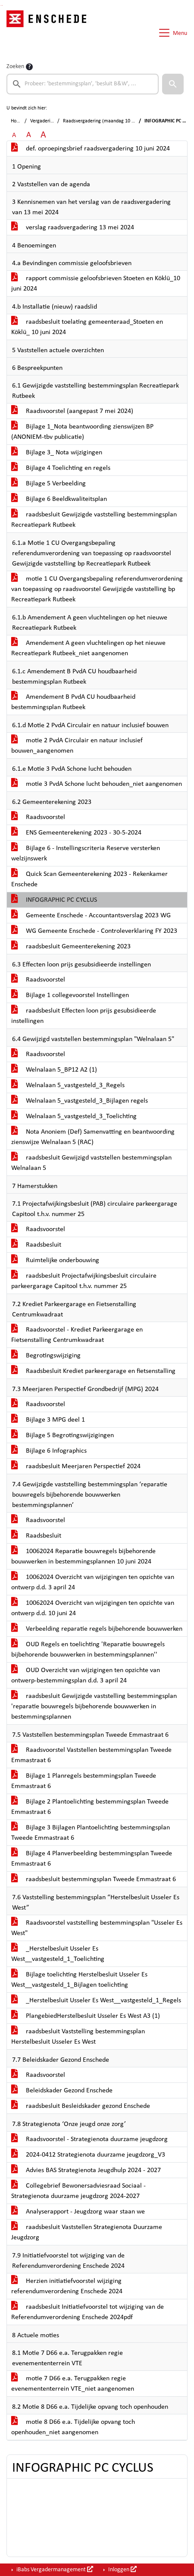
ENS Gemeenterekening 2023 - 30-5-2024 (76, 832)
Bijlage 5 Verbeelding (48, 483)
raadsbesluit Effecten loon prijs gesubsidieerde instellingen (83, 1016)
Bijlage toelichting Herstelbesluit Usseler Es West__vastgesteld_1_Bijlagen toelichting (79, 1979)
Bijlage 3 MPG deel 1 (48, 1419)
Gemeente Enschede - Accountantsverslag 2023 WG (91, 915)
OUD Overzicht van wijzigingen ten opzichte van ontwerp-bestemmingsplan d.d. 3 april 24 (85, 1675)
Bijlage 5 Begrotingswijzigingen (62, 1435)
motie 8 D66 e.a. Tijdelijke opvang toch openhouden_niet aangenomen (73, 2427)
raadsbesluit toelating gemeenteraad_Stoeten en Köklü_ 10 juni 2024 (87, 327)
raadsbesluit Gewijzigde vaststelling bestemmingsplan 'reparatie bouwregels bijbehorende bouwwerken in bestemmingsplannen (94, 1706)
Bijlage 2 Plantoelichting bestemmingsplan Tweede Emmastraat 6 (90, 1807)
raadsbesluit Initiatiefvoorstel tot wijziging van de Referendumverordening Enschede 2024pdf (87, 2312)
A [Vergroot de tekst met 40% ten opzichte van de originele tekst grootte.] (43, 135)
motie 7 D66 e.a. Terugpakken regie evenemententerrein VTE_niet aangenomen (72, 2383)
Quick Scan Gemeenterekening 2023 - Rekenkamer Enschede (89, 879)
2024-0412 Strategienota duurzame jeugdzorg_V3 (88, 2154)
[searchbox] (82, 84)
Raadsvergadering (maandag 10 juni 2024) (108, 121)
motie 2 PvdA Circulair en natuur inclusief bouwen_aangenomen (77, 745)
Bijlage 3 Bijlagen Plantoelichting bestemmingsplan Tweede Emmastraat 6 (90, 1832)
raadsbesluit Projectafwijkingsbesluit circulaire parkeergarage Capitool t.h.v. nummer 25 (83, 1281)
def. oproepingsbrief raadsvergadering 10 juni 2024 (90, 148)
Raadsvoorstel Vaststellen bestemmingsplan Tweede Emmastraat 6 (91, 1755)
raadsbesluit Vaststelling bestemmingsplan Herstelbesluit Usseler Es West (78, 2036)
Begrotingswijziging (46, 1355)
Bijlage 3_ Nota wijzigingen (56, 452)
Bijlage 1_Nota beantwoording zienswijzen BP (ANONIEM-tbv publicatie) (82, 432)
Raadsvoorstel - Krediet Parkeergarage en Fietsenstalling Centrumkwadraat (77, 1335)
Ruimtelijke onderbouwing (55, 1260)
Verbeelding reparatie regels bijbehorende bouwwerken (96, 1629)
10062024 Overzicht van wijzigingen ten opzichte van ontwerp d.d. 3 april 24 (92, 1582)
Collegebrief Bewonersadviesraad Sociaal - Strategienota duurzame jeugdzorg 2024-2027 (78, 2191)
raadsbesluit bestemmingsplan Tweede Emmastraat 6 (93, 1879)
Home (17, 121)
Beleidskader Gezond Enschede (62, 2090)
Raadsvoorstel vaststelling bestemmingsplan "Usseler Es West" (96, 1928)
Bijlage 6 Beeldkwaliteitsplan (59, 499)
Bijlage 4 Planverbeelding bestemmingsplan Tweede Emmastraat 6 (91, 1858)
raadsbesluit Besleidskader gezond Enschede (80, 2106)
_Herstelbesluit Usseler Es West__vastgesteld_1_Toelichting (57, 1954)
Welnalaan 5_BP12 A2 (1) (54, 1069)
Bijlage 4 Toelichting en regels (60, 468)
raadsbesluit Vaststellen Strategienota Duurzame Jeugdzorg (86, 2232)
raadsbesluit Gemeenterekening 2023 (71, 946)
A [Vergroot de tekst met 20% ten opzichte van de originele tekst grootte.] (28, 135)
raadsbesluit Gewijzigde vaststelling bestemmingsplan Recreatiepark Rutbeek (94, 519)
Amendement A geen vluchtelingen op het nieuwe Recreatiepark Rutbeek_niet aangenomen (88, 648)
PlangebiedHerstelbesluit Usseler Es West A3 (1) (85, 2016)
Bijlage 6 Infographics (49, 1450)
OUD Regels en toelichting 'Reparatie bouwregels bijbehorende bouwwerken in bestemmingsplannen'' (88, 1649)
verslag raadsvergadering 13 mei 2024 (72, 227)
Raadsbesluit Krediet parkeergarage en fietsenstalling (93, 1371)
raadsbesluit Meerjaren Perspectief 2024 (76, 1466)
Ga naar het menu (2, 5)
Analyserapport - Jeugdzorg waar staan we (78, 2211)
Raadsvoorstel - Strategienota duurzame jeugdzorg (89, 2139)
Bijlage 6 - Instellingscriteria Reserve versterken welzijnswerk (85, 853)
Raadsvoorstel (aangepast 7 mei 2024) (72, 411)
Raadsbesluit (36, 1244)
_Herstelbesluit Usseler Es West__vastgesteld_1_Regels (96, 2000)
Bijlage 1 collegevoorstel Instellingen (70, 995)
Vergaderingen (45, 121)
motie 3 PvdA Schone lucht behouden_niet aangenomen (96, 784)
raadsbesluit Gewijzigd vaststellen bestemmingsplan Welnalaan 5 (91, 1163)
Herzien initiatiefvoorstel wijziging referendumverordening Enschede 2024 (66, 2286)
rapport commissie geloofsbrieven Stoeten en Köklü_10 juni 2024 (95, 283)
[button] (173, 84)
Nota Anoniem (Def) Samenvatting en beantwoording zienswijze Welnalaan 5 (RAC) (93, 1137)
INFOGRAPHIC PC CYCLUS (54, 900)
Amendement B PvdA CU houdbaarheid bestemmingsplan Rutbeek (73, 702)
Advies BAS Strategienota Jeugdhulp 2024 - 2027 (86, 2170)
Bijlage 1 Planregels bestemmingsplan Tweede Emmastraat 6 (83, 1781)
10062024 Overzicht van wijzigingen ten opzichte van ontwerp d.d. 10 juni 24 (92, 1608)
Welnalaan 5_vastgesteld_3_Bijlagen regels (79, 1100)
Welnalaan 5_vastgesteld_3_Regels (68, 1085)
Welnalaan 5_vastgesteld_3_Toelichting (74, 1116)
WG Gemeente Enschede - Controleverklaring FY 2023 (94, 931)
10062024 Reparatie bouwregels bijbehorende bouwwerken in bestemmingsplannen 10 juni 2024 (83, 1556)
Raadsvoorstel (38, 817)
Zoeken (15, 66)
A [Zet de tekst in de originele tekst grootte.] (14, 135)
